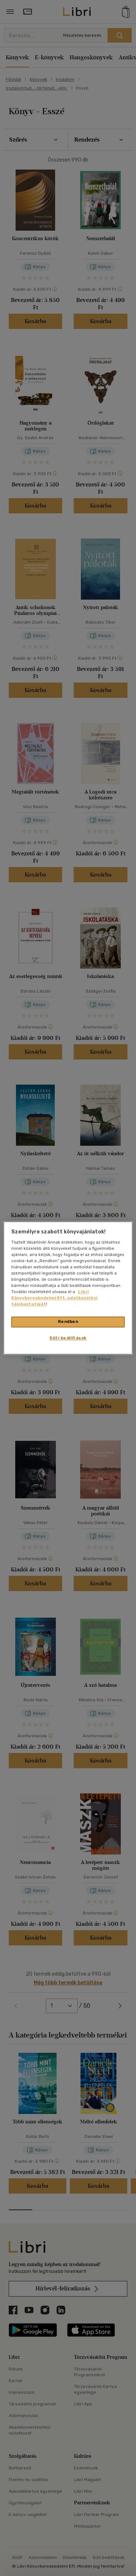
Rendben (68, 1321)
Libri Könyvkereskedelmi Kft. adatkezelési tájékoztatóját (54, 1298)
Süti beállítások (68, 1338)
